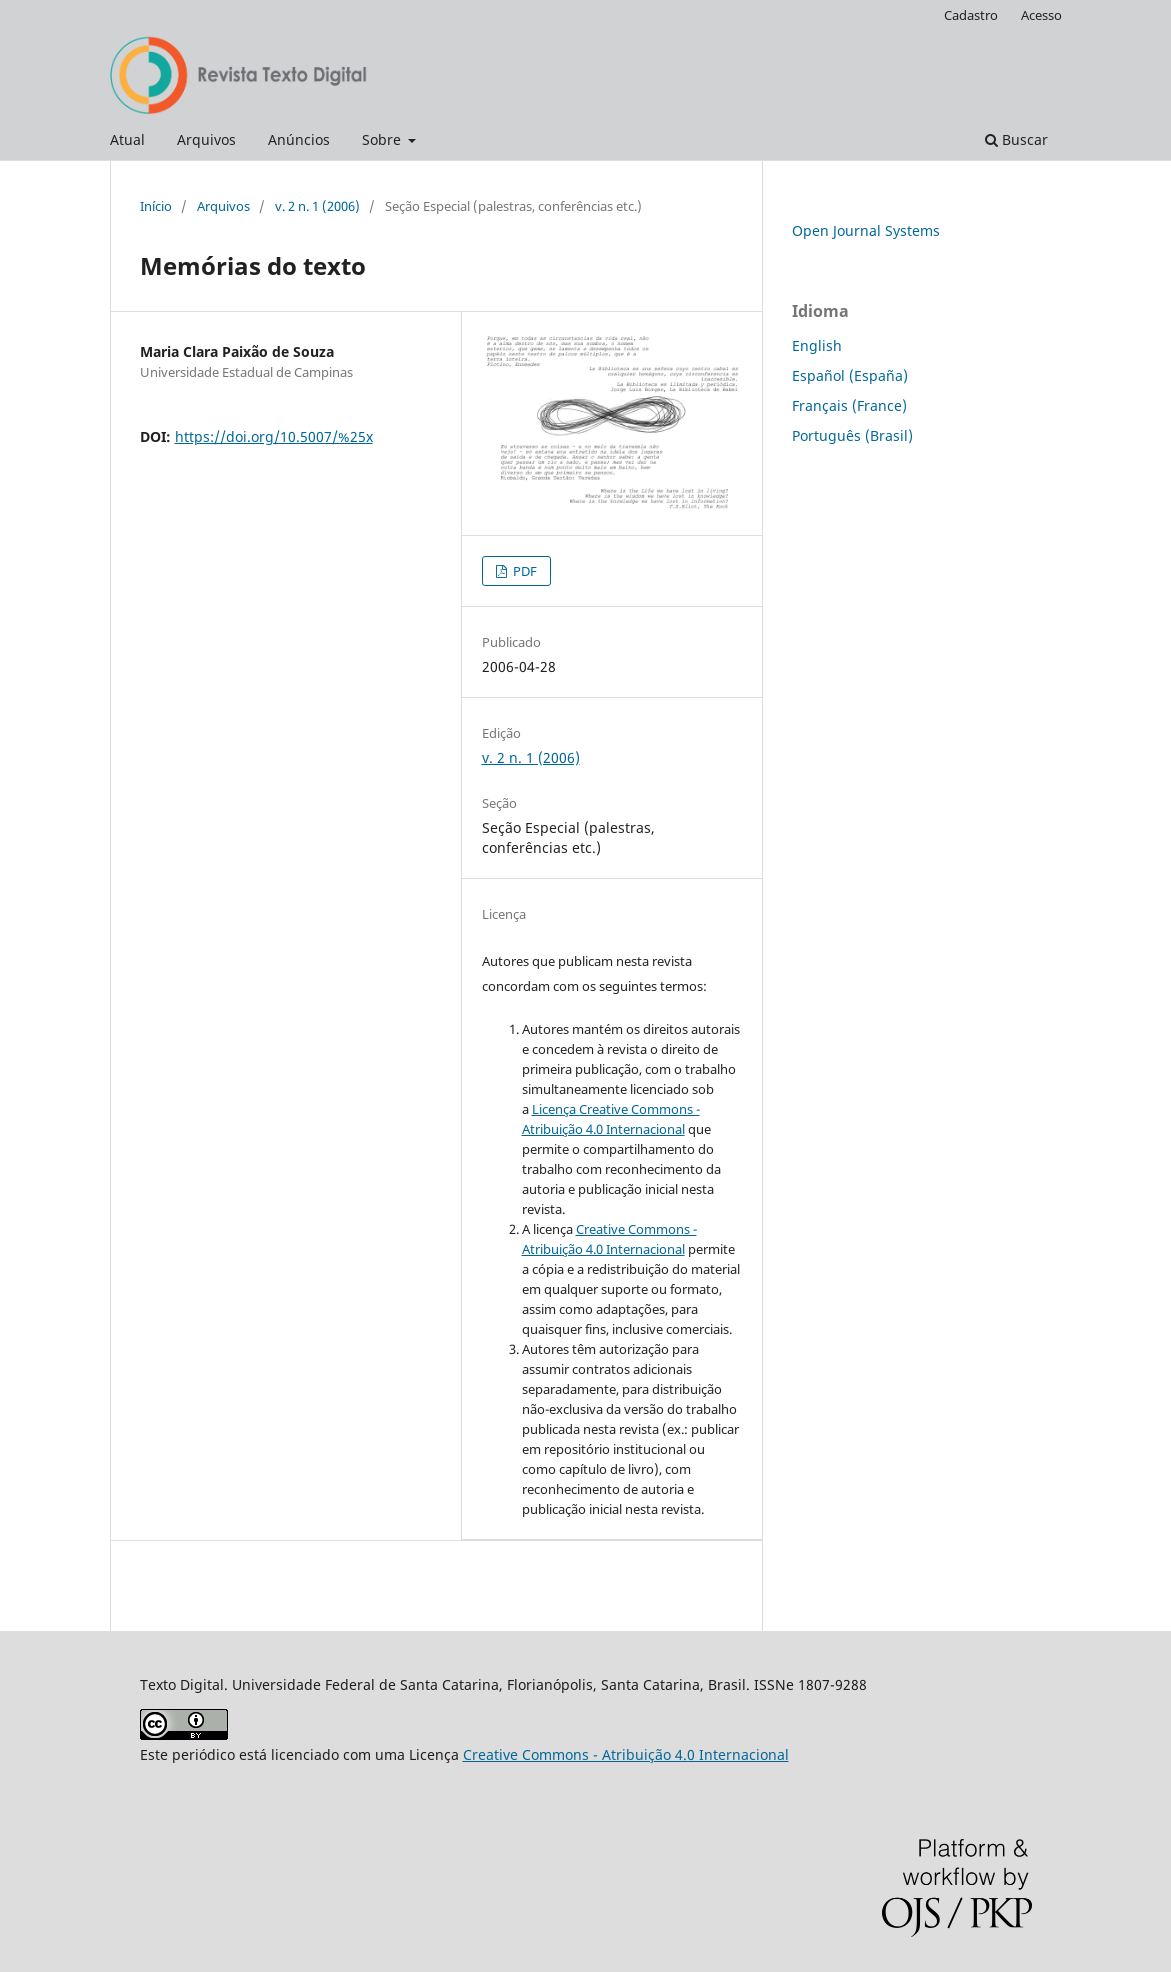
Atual (127, 139)
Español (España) (850, 375)
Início (156, 206)
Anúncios (299, 139)
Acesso (1041, 15)
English (817, 345)
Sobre (383, 139)
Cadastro (971, 15)
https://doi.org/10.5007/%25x (274, 436)
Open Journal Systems (866, 230)
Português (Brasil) (852, 435)
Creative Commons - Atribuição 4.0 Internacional (626, 1754)
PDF (523, 571)
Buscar (1016, 139)
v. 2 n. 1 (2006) (317, 206)
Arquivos (206, 139)
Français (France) (849, 405)
